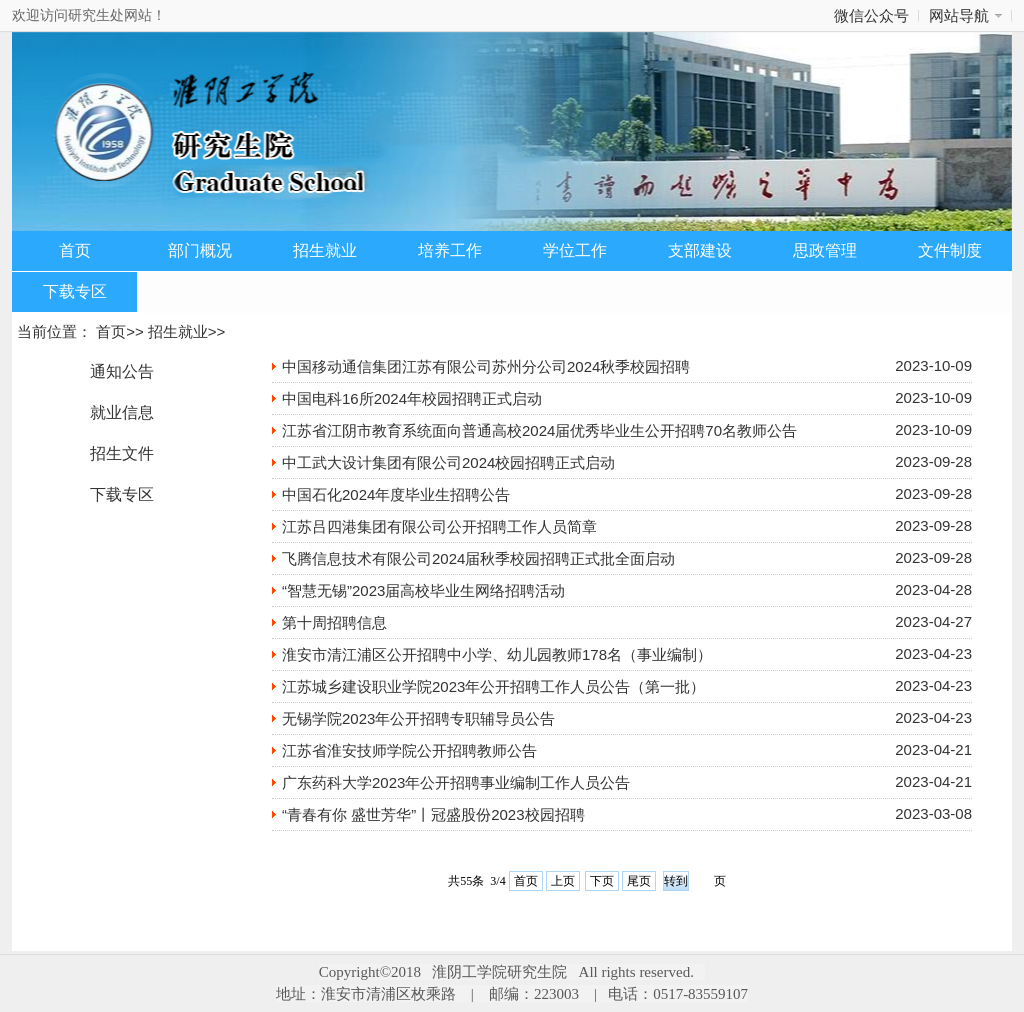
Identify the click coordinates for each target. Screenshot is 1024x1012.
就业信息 (122, 412)
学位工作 (575, 250)
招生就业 (325, 250)
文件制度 (950, 250)
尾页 (639, 881)
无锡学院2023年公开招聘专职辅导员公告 (418, 718)
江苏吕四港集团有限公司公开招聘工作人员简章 (439, 526)
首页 (75, 250)
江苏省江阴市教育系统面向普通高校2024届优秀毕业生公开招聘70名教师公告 (539, 430)
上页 (563, 881)
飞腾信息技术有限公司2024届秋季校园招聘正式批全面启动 (478, 558)
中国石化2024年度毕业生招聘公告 (396, 494)
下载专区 (75, 291)
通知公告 (122, 371)
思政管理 (825, 250)
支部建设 (700, 250)
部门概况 (200, 250)
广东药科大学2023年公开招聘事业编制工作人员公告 (456, 782)
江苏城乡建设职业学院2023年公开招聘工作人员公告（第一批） (493, 686)
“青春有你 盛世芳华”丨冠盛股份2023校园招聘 (433, 814)
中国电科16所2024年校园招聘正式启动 (412, 398)
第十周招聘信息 (334, 622)
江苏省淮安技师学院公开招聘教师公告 (409, 750)
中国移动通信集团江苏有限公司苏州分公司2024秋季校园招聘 (486, 366)
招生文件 (122, 453)
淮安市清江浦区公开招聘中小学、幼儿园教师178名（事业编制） (497, 654)
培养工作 (450, 250)
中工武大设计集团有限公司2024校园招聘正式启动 (448, 462)
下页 (602, 881)
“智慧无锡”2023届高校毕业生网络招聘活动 (423, 590)
